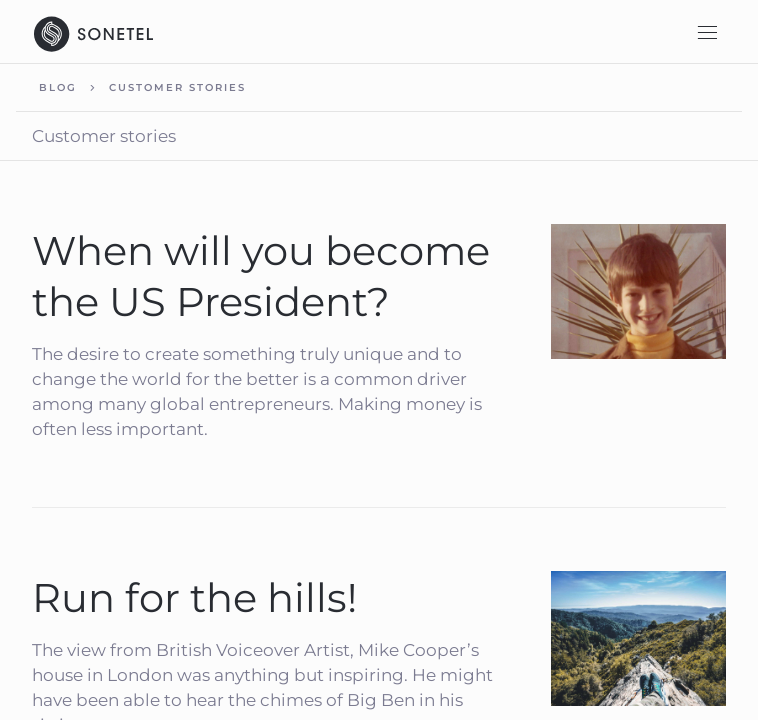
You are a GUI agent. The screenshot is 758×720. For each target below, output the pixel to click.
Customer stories (177, 87)
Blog (58, 87)
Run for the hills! (194, 597)
